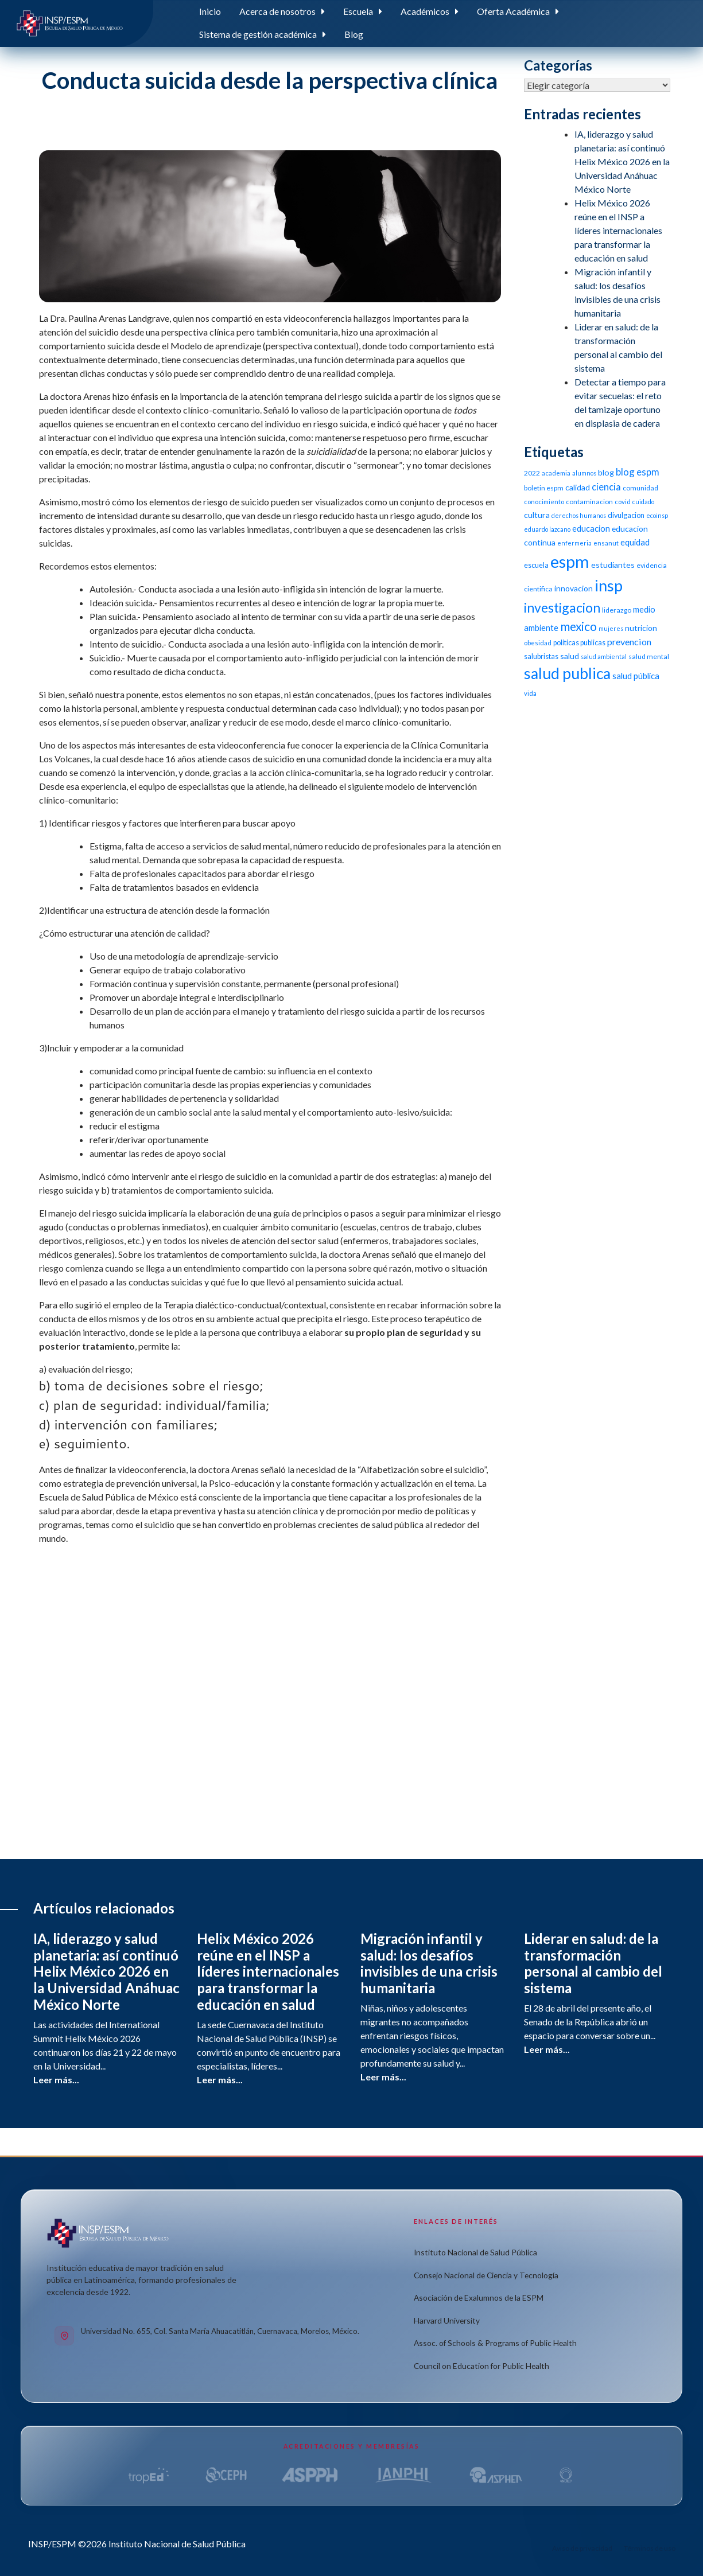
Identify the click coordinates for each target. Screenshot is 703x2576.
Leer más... (56, 2079)
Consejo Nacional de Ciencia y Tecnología (486, 2275)
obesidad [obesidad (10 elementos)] (537, 642)
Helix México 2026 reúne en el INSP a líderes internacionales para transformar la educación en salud (618, 230)
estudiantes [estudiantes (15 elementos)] (613, 565)
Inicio (210, 11)
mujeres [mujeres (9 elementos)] (611, 628)
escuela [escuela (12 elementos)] (536, 565)
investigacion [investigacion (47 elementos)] (562, 607)
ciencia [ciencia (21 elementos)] (606, 487)
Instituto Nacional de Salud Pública (475, 2252)
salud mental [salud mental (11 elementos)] (648, 656)
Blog (353, 34)
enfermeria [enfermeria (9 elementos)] (574, 543)
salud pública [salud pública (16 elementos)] (635, 676)
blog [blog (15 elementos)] (606, 472)
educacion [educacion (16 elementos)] (591, 528)
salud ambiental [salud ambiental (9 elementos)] (604, 656)
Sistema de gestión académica (258, 34)
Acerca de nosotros (277, 11)
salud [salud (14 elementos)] (569, 656)
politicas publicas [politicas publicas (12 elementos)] (579, 642)
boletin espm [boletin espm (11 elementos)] (544, 488)
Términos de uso (649, 2548)
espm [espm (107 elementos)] (569, 561)
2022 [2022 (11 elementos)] (532, 473)
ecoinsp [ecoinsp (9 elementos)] (657, 515)
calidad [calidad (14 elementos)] (577, 487)
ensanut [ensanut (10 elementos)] (606, 543)
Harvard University (447, 2320)
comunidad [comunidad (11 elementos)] (640, 488)
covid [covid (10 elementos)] (623, 501)
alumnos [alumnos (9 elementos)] (584, 473)
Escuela (358, 11)
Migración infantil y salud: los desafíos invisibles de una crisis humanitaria (429, 1963)
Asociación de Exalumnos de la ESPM (478, 2297)
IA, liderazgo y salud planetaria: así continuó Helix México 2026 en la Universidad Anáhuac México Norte (622, 161)
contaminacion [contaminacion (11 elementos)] (589, 501)
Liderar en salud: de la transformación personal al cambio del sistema (593, 1963)
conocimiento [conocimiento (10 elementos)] (544, 501)
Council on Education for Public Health (481, 2366)
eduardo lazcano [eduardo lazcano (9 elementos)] (547, 529)
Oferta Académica (513, 11)
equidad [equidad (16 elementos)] (635, 542)
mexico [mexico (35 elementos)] (578, 626)
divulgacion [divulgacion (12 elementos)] (626, 515)
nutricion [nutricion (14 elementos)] (641, 628)
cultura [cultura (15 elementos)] (537, 515)
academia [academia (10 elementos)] (556, 473)
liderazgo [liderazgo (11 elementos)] (616, 610)
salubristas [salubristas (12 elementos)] (541, 656)
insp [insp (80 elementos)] (609, 585)
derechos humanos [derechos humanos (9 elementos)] (578, 515)
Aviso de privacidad (582, 2548)
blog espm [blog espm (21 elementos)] (637, 472)
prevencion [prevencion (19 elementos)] (629, 641)
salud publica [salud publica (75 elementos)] (567, 673)
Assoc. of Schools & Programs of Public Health (495, 2343)
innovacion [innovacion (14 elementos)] (573, 588)
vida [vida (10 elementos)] (530, 693)
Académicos (425, 11)
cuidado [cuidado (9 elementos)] (643, 501)
